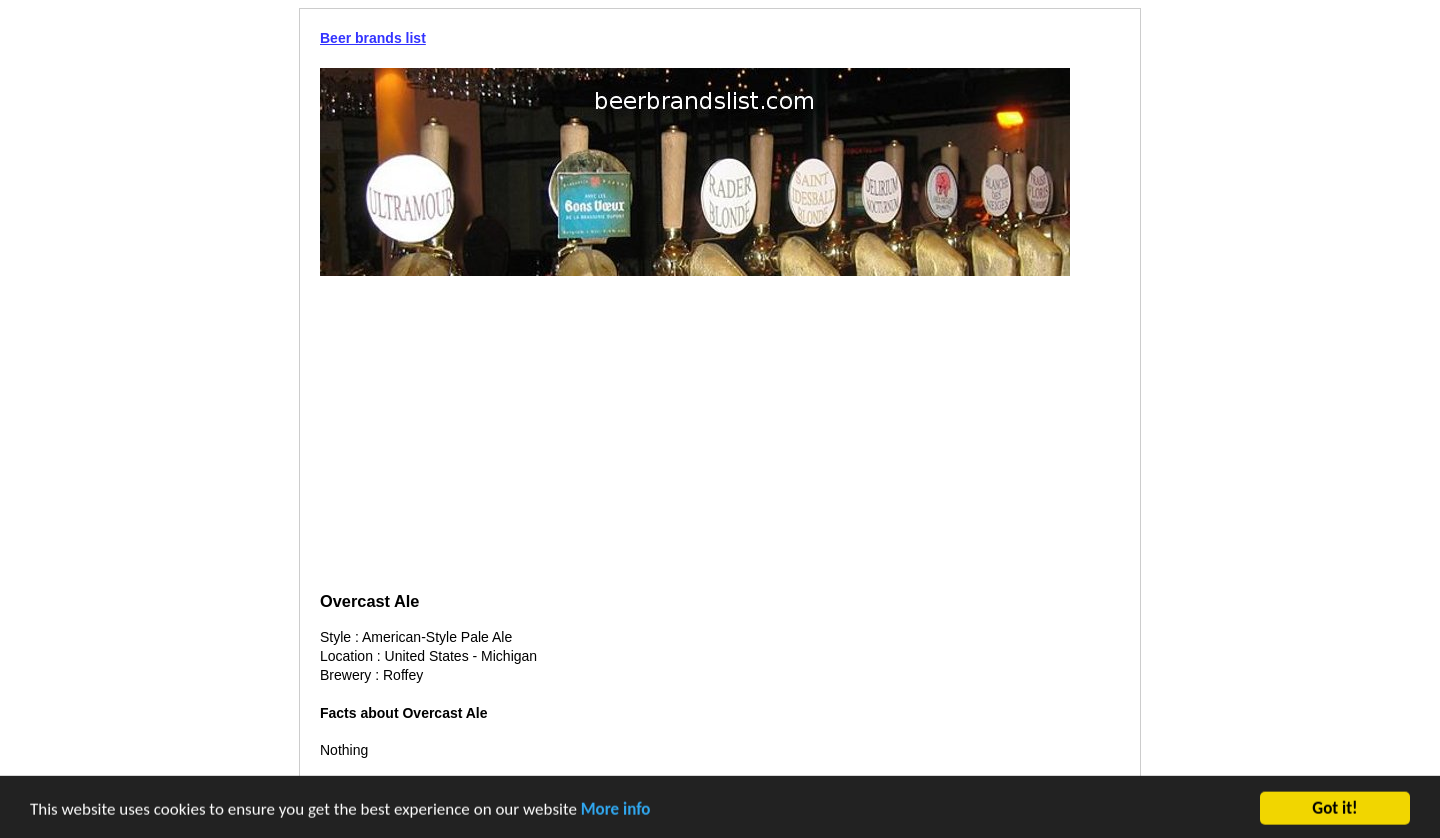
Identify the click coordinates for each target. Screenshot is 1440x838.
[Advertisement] (720, 436)
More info (616, 810)
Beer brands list (373, 38)
